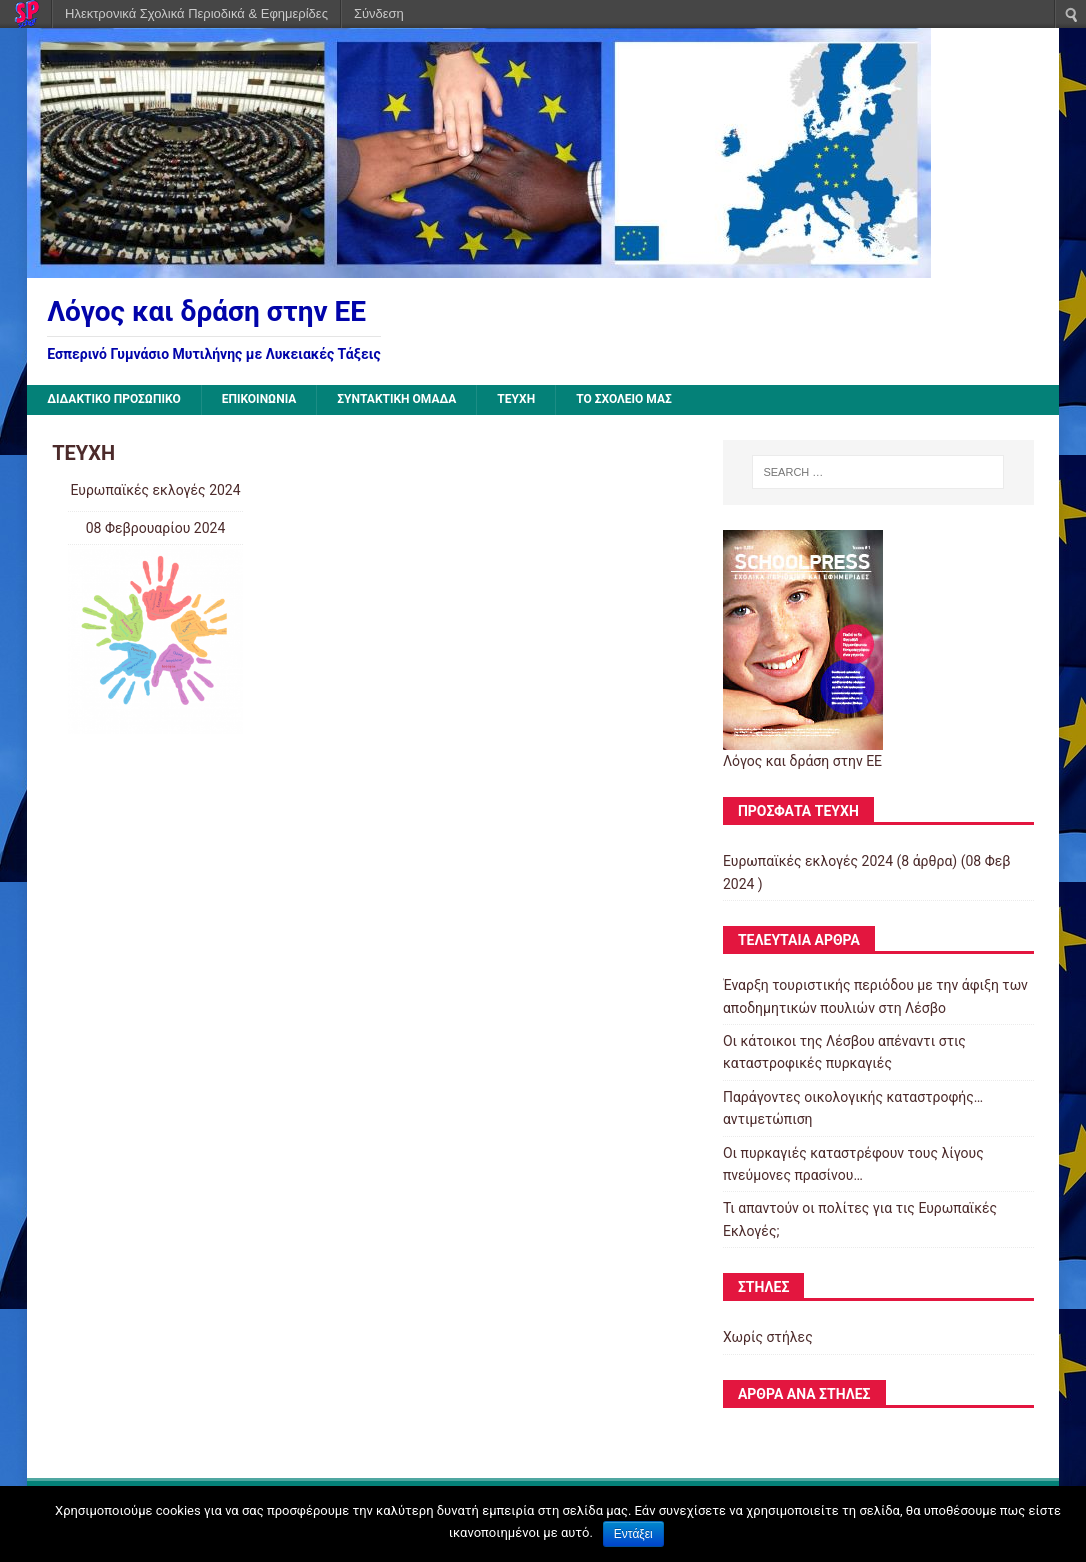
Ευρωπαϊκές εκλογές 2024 (155, 490)
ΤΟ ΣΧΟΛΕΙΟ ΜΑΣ (624, 399)
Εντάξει (633, 1534)
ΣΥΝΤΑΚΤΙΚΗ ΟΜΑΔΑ (396, 399)
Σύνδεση (379, 13)
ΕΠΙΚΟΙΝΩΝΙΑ (259, 399)
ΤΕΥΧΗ (516, 399)
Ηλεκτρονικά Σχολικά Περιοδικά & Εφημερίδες (196, 13)
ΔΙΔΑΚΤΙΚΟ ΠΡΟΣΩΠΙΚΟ (114, 399)
